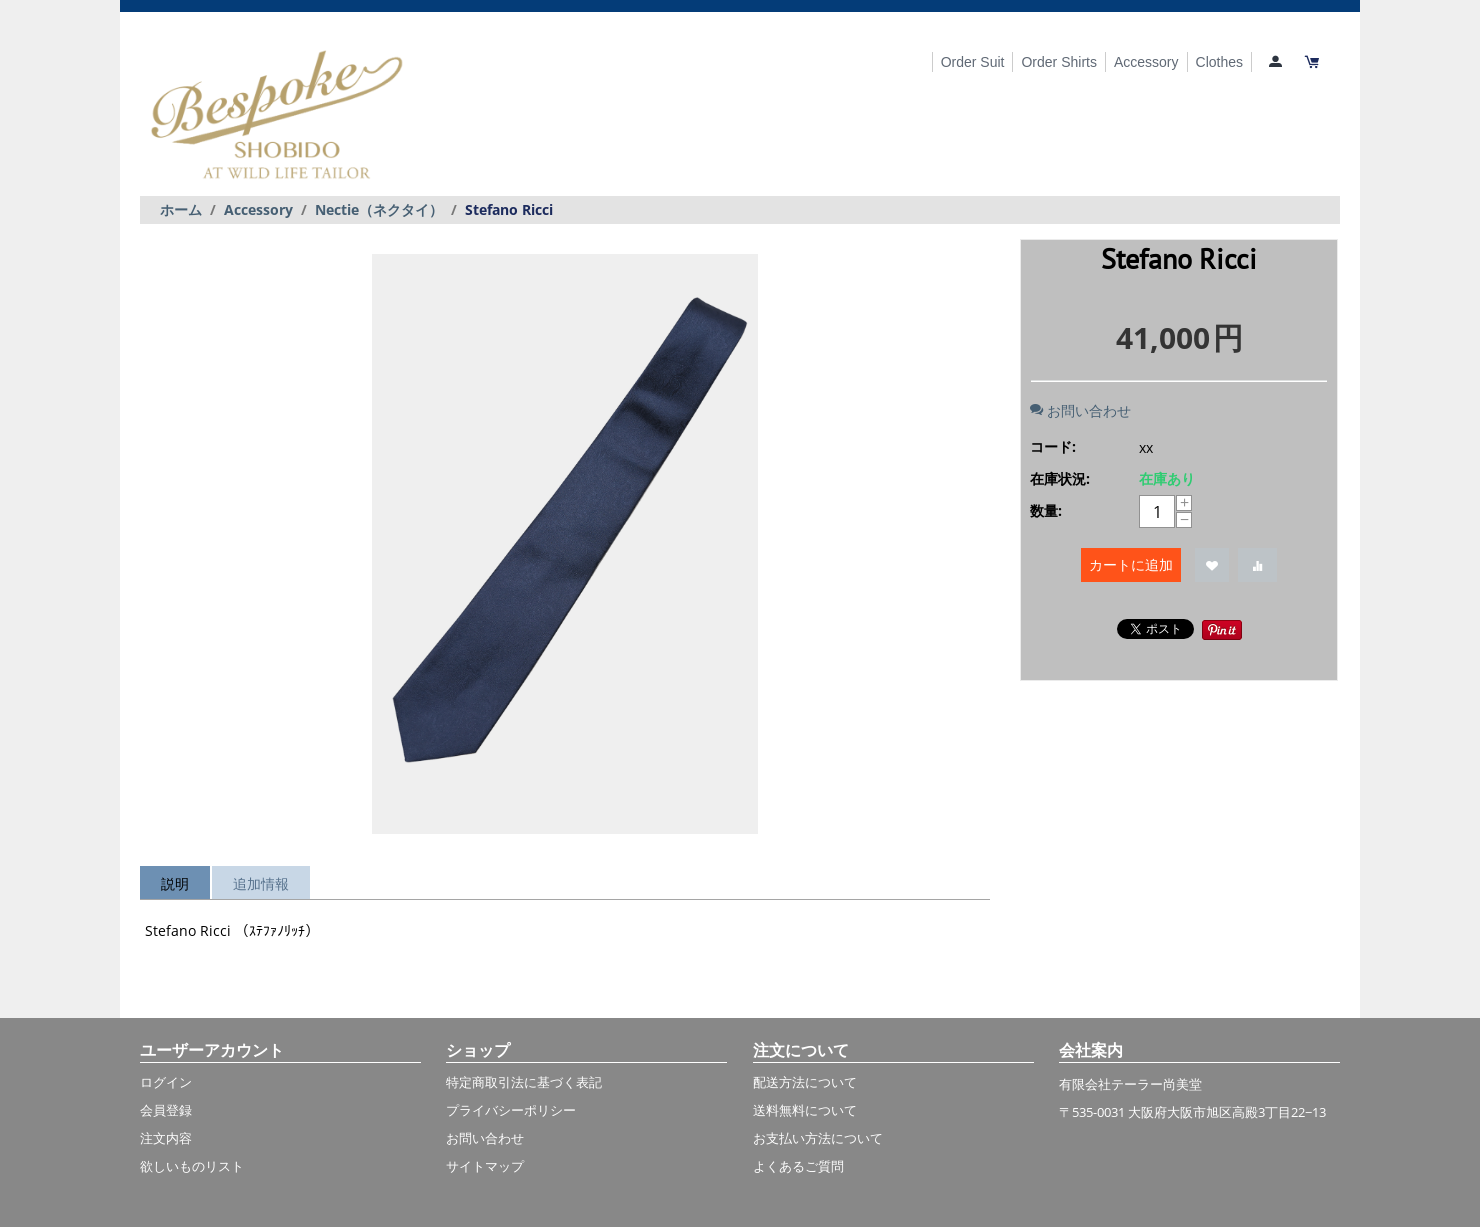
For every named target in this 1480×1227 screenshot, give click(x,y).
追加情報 (261, 883)
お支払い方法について (818, 1138)
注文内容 (166, 1138)
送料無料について (805, 1110)
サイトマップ (485, 1166)
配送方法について (805, 1082)
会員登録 (166, 1110)
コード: (1053, 446)
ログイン (166, 1082)
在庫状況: (1060, 478)
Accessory (1146, 62)
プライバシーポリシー (511, 1110)
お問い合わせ (1080, 410)
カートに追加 (1131, 564)
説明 (175, 883)
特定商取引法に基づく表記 (524, 1082)
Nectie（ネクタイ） (379, 209)
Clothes (1219, 62)
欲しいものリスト (192, 1166)
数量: (1046, 510)
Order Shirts (1058, 62)
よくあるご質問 (798, 1166)
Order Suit (973, 62)
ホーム (181, 209)
